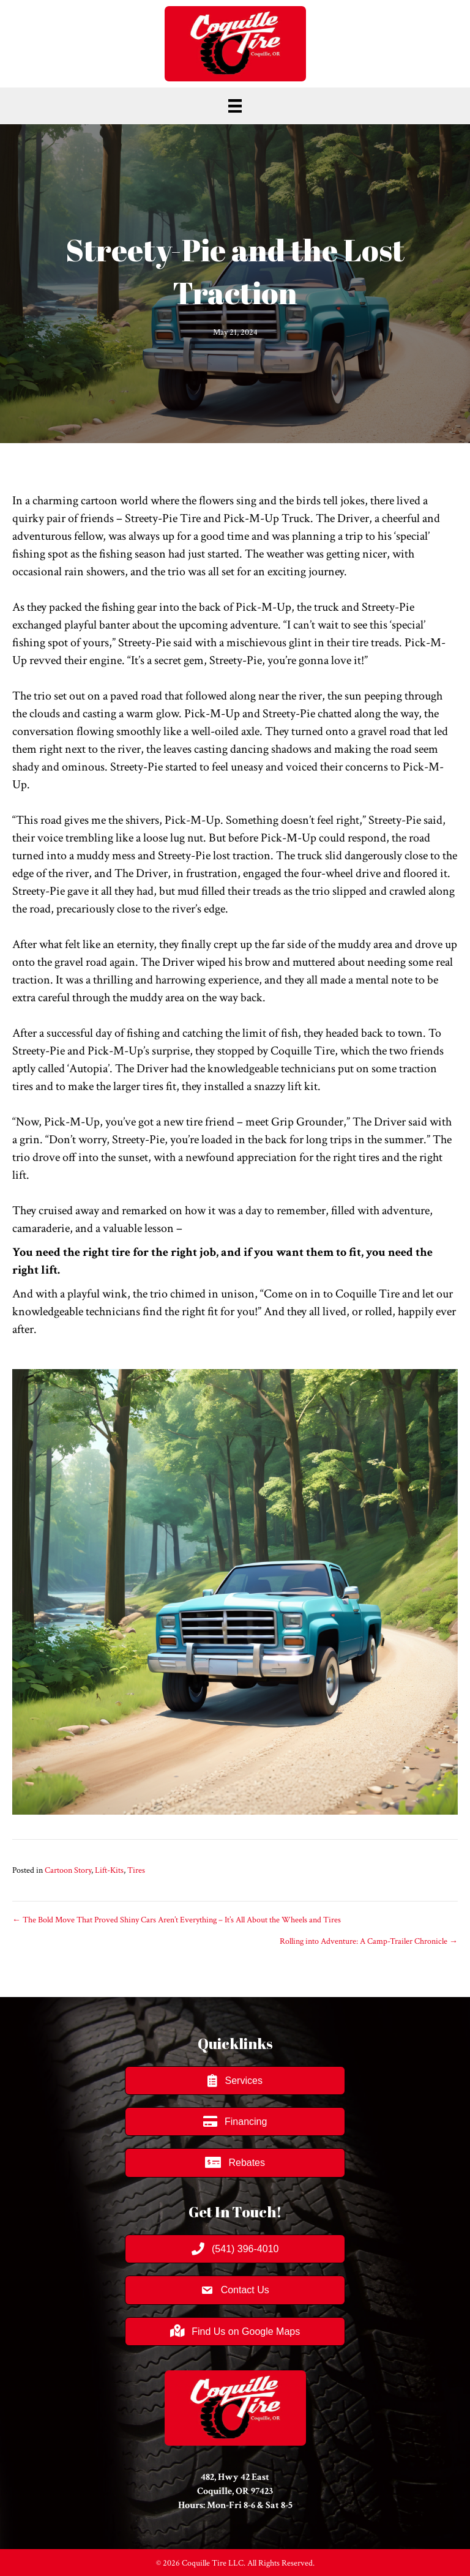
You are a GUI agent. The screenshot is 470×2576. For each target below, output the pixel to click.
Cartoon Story (68, 1870)
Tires (136, 1870)
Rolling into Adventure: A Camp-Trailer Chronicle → (369, 1941)
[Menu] (235, 106)
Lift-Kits (109, 1870)
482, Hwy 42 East (235, 2477)
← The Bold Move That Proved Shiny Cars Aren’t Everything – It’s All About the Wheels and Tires (176, 1919)
